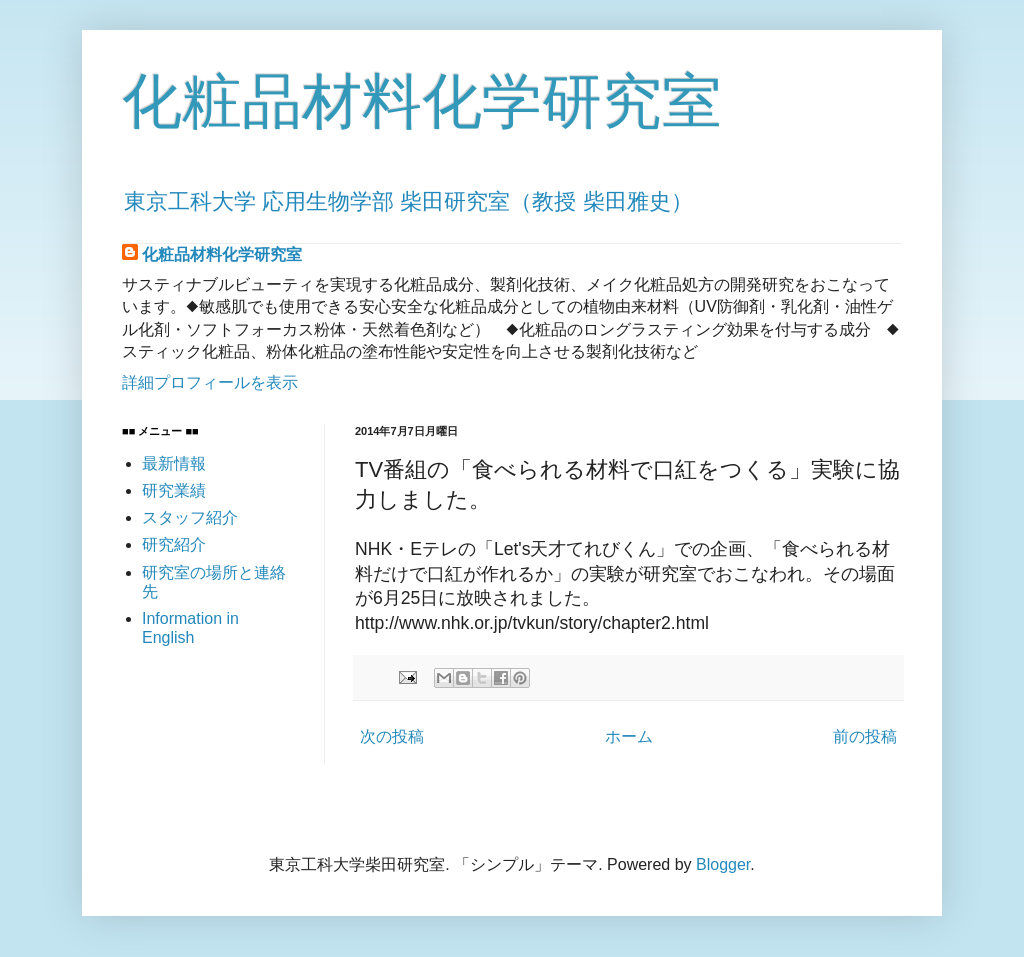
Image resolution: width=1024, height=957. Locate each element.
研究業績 (174, 490)
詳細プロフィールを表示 (210, 382)
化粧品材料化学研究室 (422, 101)
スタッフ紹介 (190, 517)
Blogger (723, 864)
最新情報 (174, 463)
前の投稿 (865, 736)
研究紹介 (174, 544)
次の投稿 (392, 736)
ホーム (629, 736)
